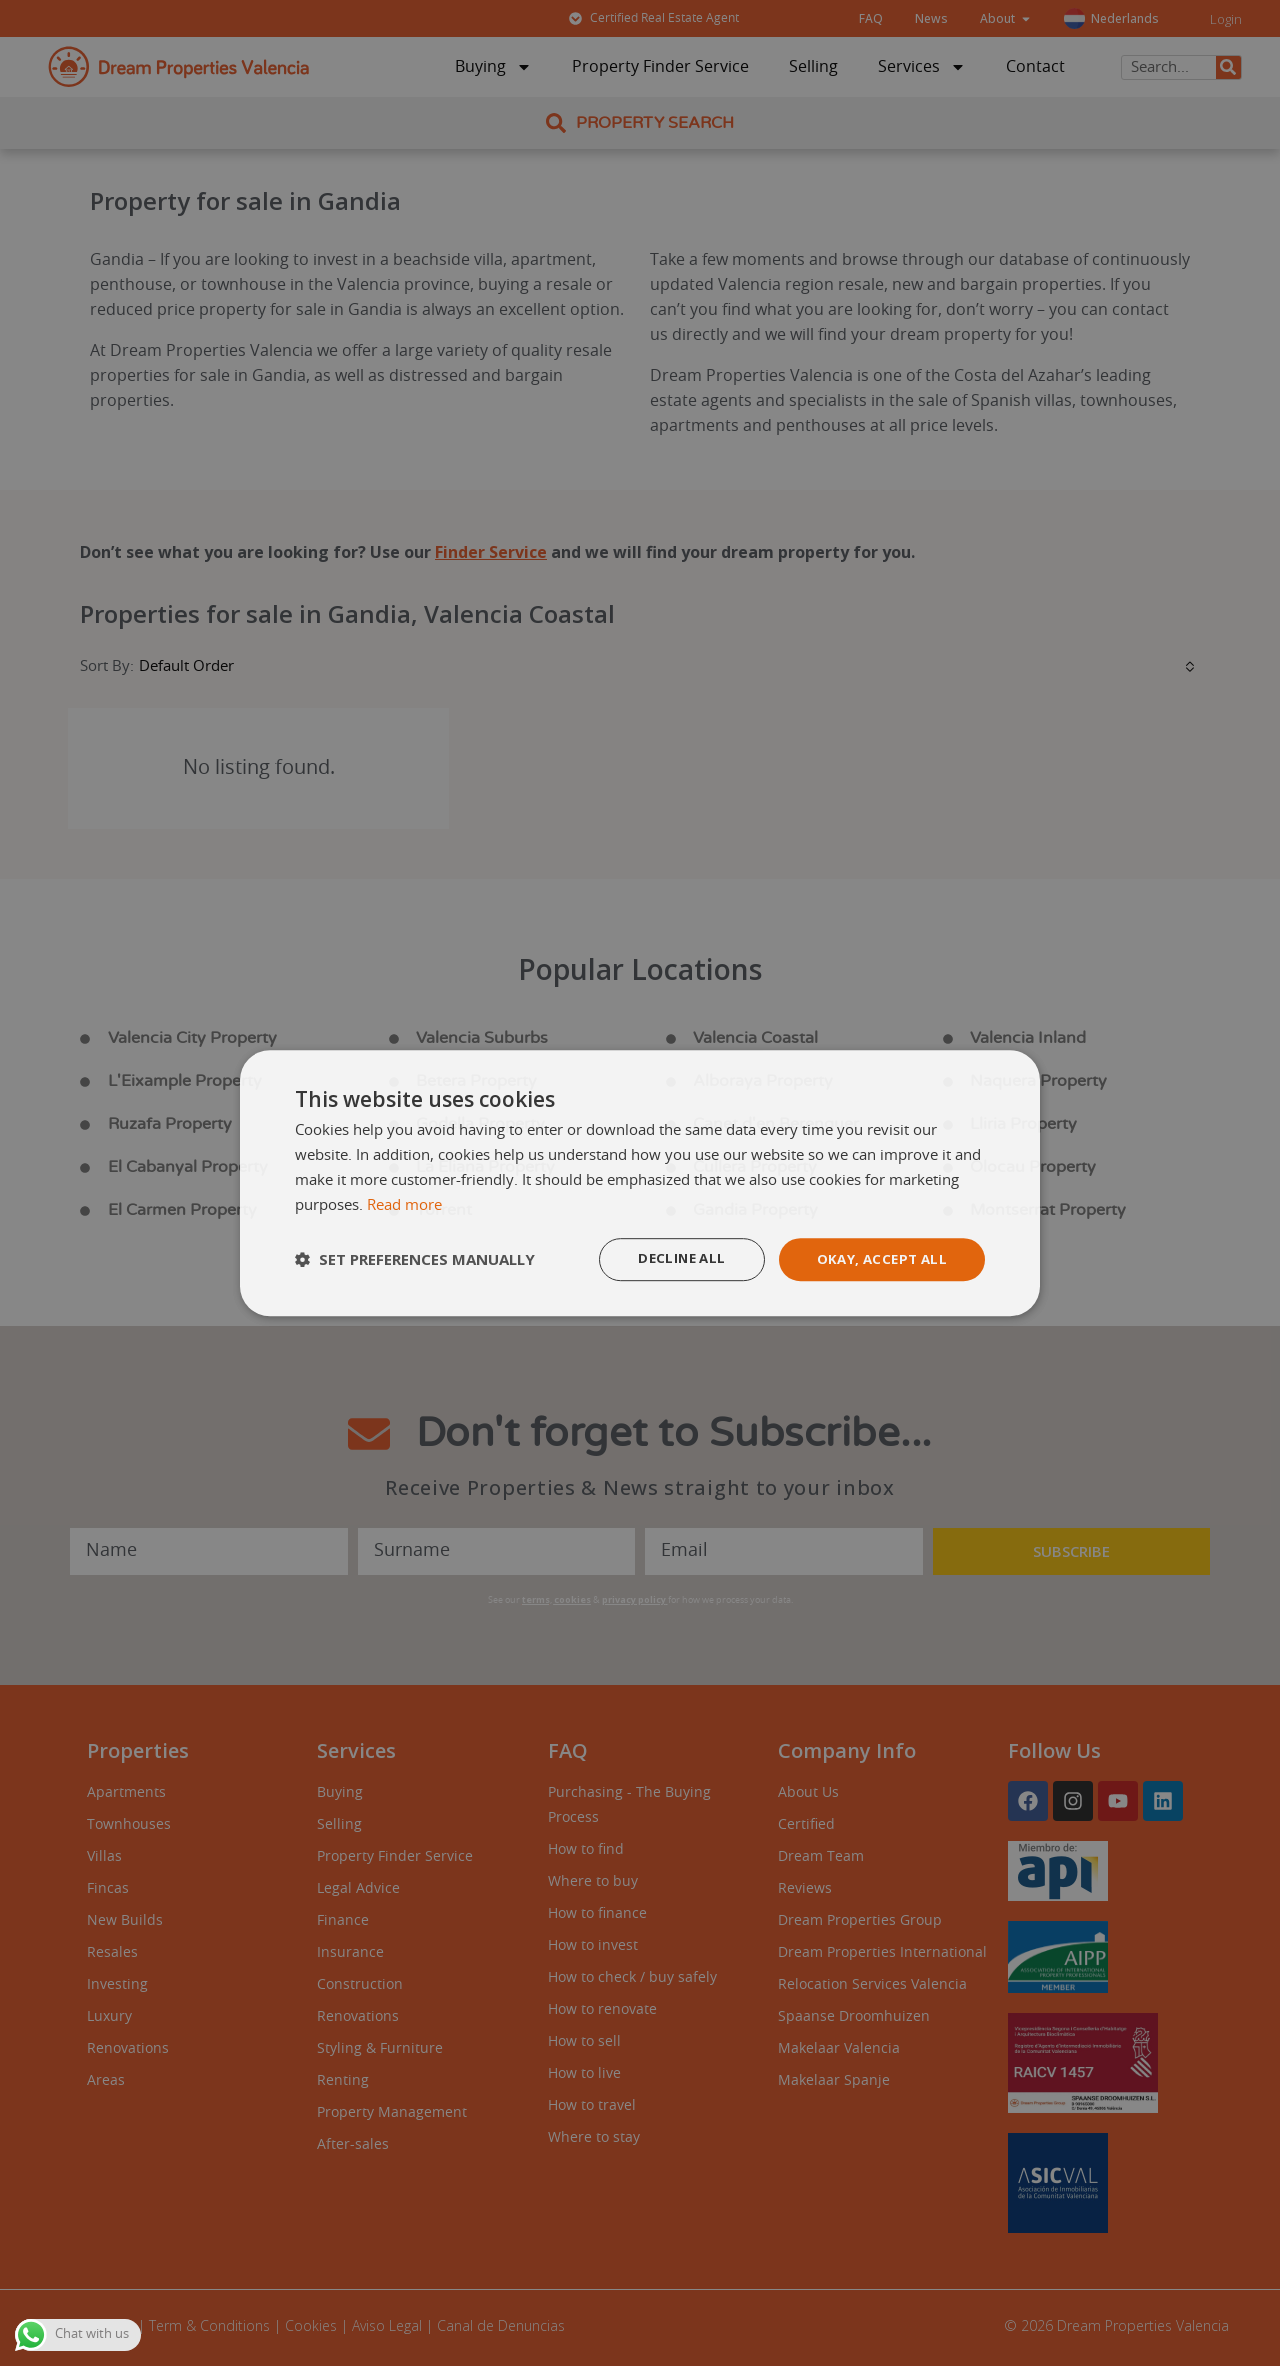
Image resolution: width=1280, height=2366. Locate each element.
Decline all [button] (672, 1258)
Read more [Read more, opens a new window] (404, 1204)
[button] (415, 1260)
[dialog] (640, 1183)
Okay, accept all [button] (878, 1258)
